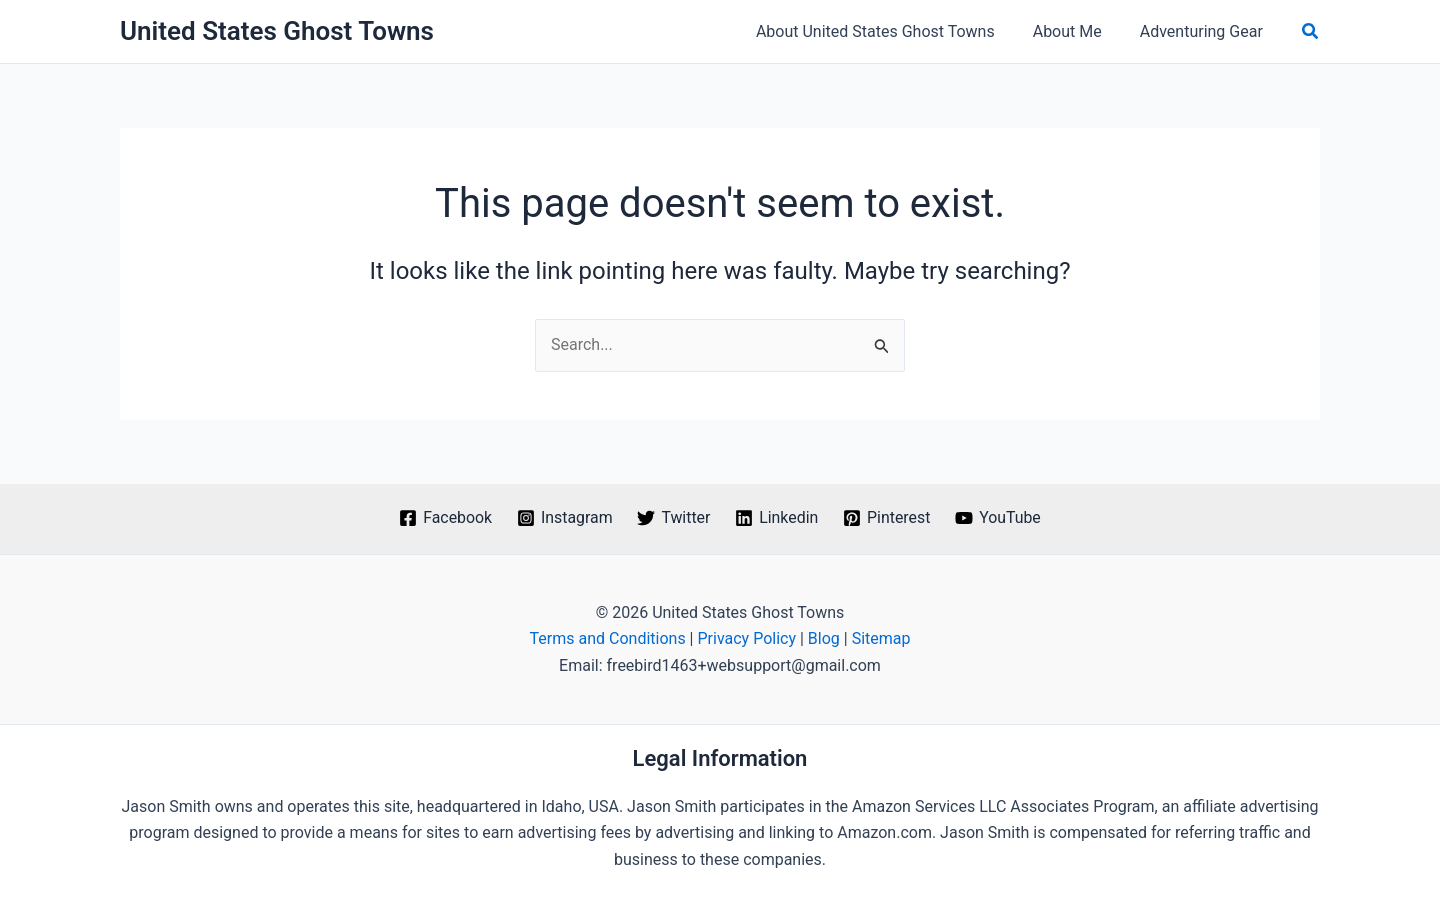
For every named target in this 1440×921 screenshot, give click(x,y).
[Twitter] (674, 518)
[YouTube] (999, 518)
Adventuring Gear (1204, 31)
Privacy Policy (746, 638)
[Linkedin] (777, 518)
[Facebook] (444, 518)
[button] (1311, 31)
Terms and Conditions (608, 638)
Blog (824, 638)
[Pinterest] (887, 518)
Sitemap (881, 638)
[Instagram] (564, 518)
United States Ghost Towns (277, 31)
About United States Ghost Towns (890, 31)
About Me (1076, 31)
